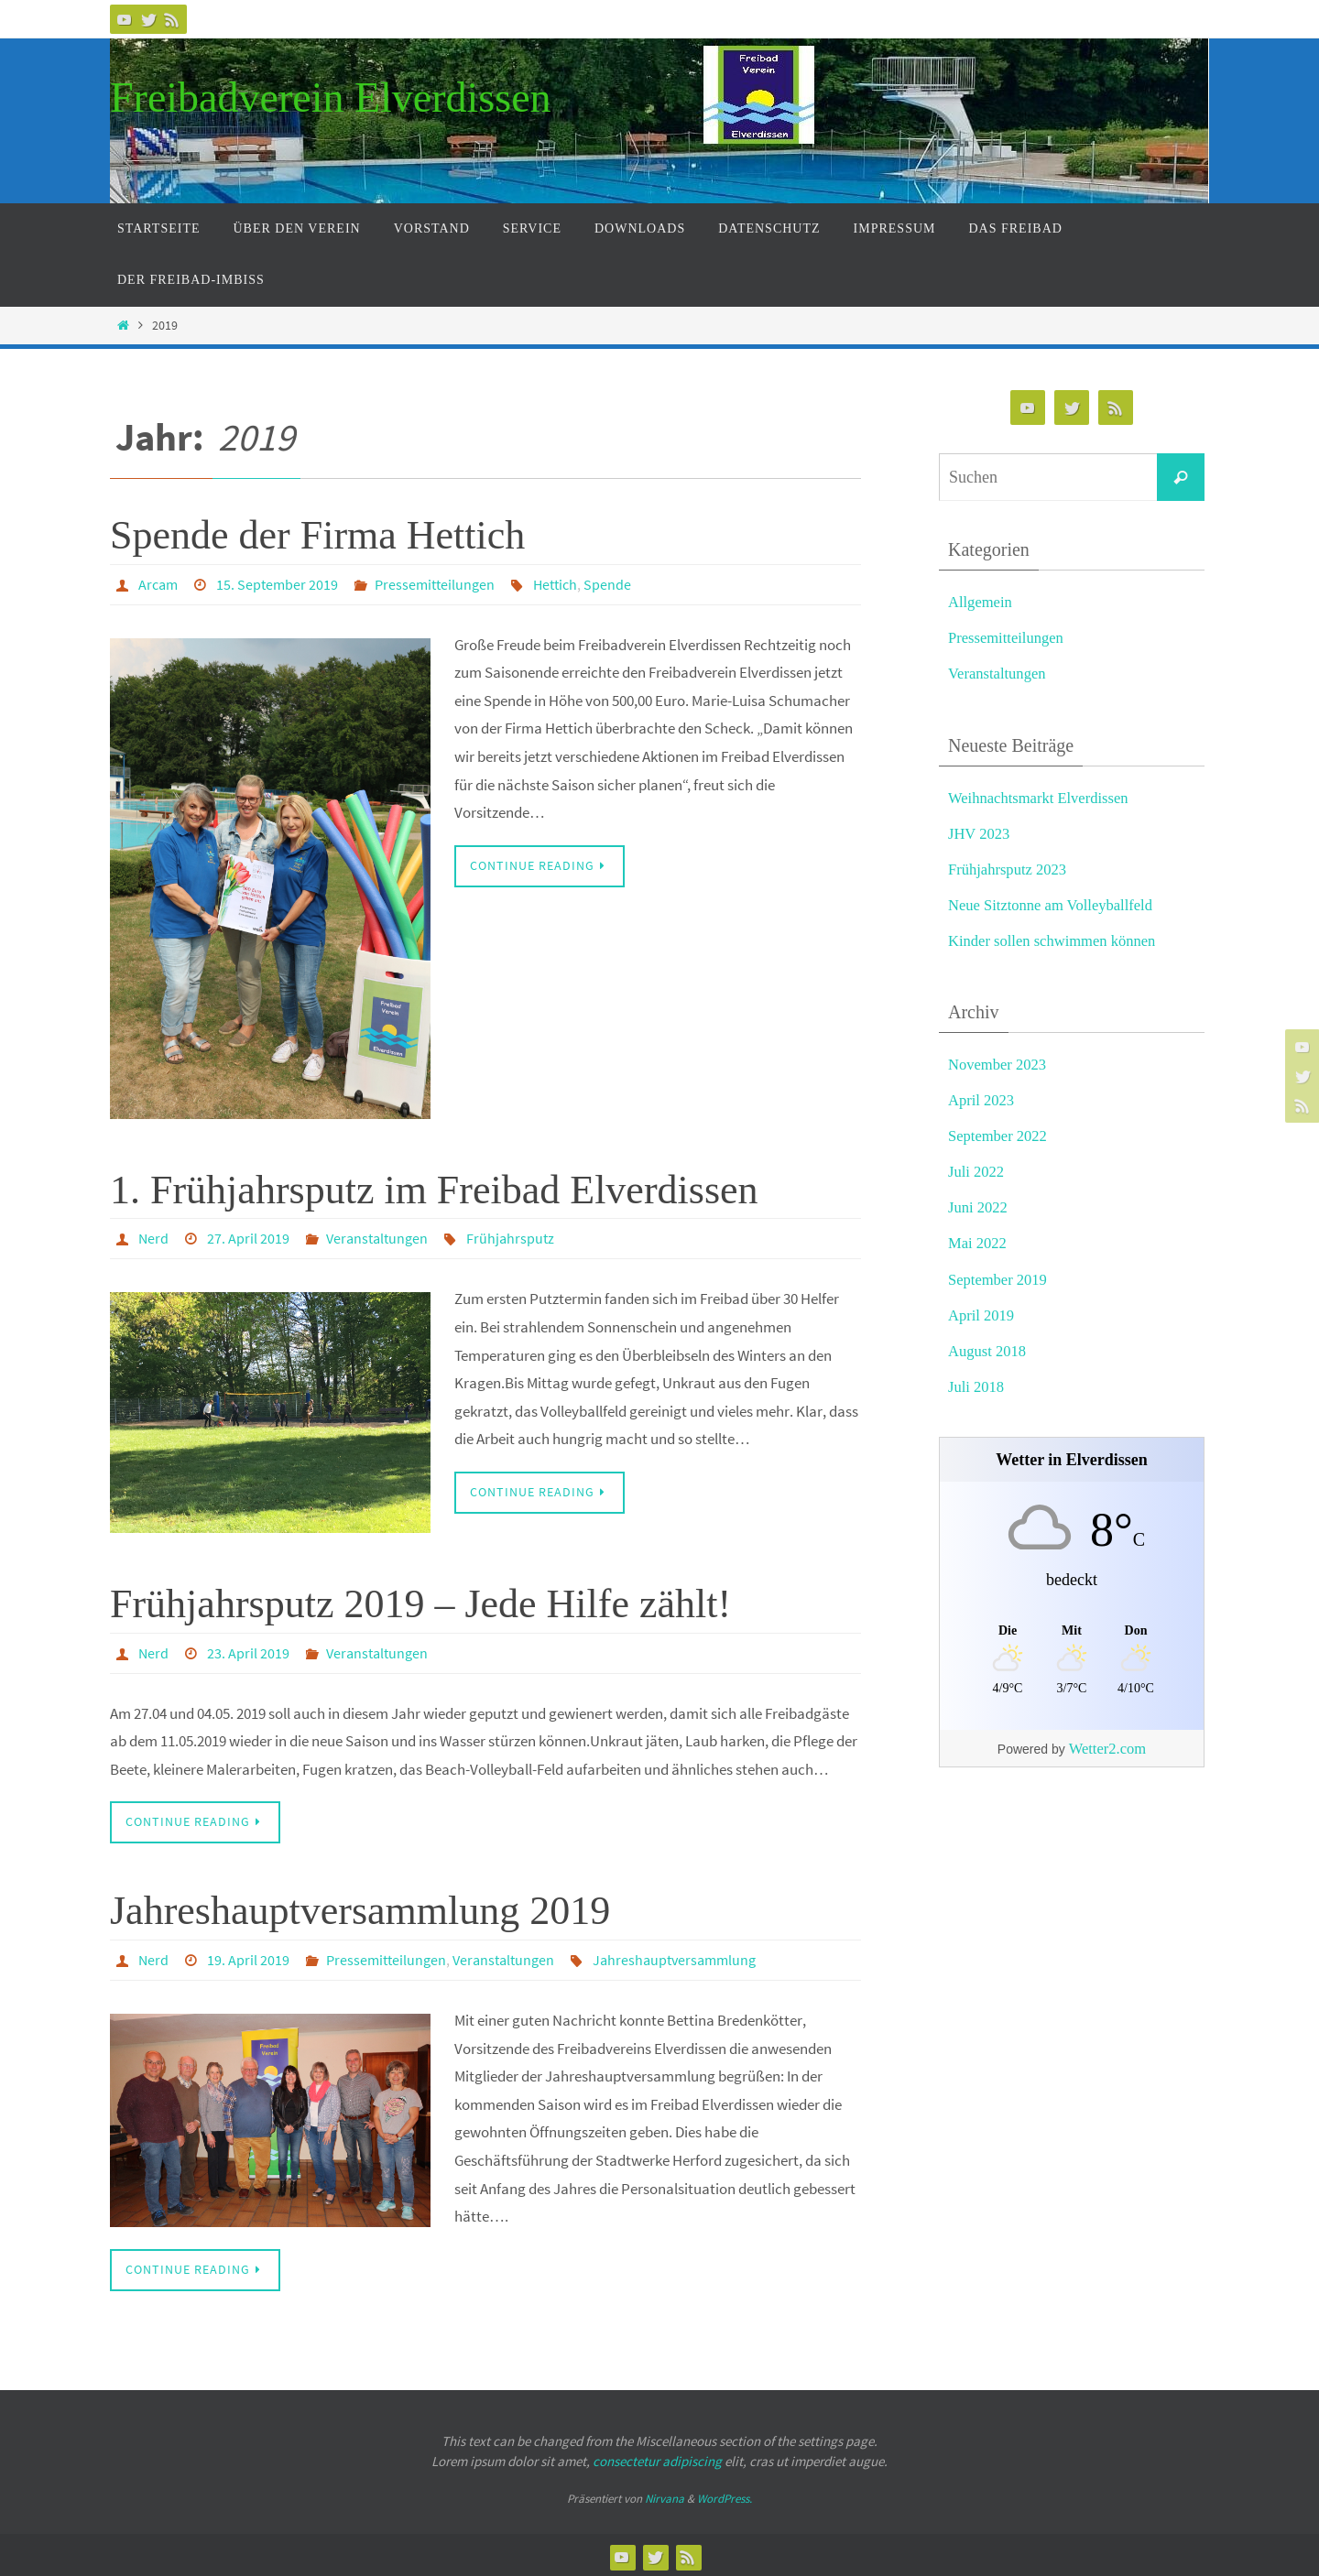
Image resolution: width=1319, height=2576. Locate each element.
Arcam (158, 584)
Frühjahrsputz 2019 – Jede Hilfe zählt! (420, 1602)
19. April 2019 (248, 1957)
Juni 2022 (978, 1207)
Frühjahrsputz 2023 (1009, 869)
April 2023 (982, 1100)
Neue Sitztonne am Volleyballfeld (1053, 905)
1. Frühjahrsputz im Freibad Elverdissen (434, 1189)
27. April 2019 (248, 1237)
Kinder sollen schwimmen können (1054, 941)
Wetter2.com (1107, 1748)
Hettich (555, 584)
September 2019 (999, 1279)
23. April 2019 (248, 1651)
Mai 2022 (978, 1243)
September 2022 (999, 1136)
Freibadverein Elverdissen (330, 97)
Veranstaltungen (377, 1237)
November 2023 (998, 1064)
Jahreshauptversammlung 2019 (360, 1908)
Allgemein (981, 602)
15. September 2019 (277, 584)
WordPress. (724, 2495)
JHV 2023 (979, 833)
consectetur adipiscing (657, 2457)
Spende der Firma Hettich (317, 535)
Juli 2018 (977, 1387)
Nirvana (664, 2495)
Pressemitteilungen (435, 584)
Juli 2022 (977, 1171)
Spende (607, 584)
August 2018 (988, 1351)
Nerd (153, 1237)
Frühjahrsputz (510, 1237)
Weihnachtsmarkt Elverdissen (1040, 798)
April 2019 (982, 1315)
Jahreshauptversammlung (674, 1957)
